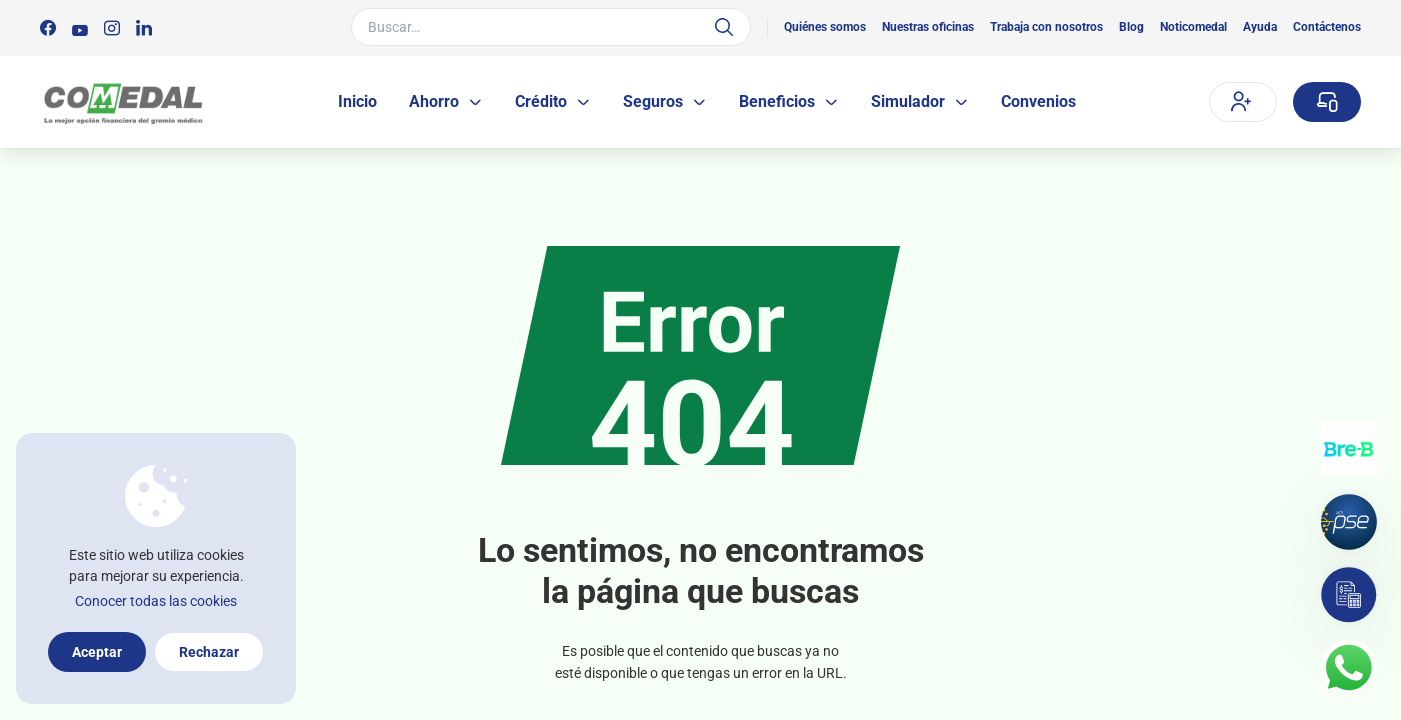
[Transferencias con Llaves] (1349, 449)
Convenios (1038, 101)
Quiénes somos (825, 27)
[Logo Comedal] (122, 102)
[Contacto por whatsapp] (1349, 668)
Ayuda (1260, 27)
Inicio (357, 101)
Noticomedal (1193, 27)
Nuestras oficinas (928, 27)
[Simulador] (1349, 595)
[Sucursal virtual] (1327, 102)
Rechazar (209, 652)
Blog (1131, 27)
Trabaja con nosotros (1046, 27)
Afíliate (1241, 101)
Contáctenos (1327, 27)
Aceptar (97, 652)
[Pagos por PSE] (1349, 522)
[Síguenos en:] (48, 28)
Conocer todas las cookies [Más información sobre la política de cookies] (156, 601)
